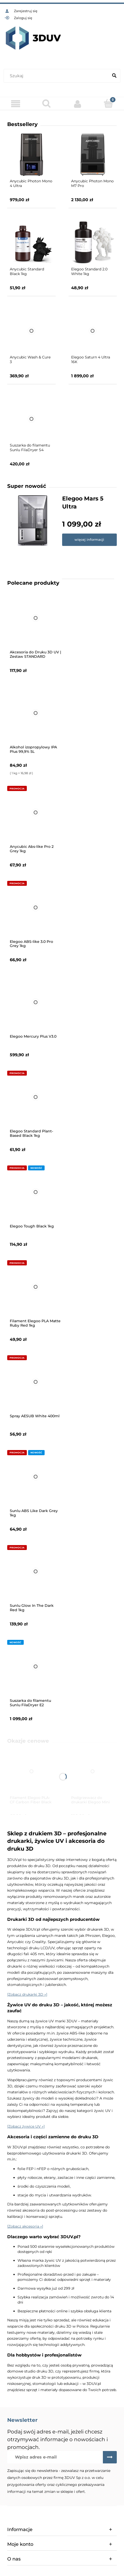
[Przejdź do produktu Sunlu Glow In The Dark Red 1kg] (35, 1571)
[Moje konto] (77, 103)
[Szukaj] (114, 76)
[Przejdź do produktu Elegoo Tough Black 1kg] (35, 1192)
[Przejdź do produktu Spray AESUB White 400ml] (35, 1382)
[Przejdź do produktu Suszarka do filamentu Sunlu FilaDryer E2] (35, 1666)
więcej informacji (89, 539)
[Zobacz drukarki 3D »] (27, 1994)
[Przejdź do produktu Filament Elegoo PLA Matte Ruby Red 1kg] (35, 1287)
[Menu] (15, 104)
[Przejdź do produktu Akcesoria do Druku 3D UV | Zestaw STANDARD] (35, 618)
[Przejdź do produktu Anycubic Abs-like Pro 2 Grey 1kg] (35, 812)
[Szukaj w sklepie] (57, 76)
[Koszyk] (108, 103)
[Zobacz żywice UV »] (26, 2126)
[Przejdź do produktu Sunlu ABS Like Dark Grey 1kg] (35, 1476)
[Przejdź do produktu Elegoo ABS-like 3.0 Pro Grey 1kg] (35, 907)
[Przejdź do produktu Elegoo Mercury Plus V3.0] (35, 1002)
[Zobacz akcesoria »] (25, 2226)
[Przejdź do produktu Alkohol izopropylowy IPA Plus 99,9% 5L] (35, 713)
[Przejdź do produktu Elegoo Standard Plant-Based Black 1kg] (35, 1097)
